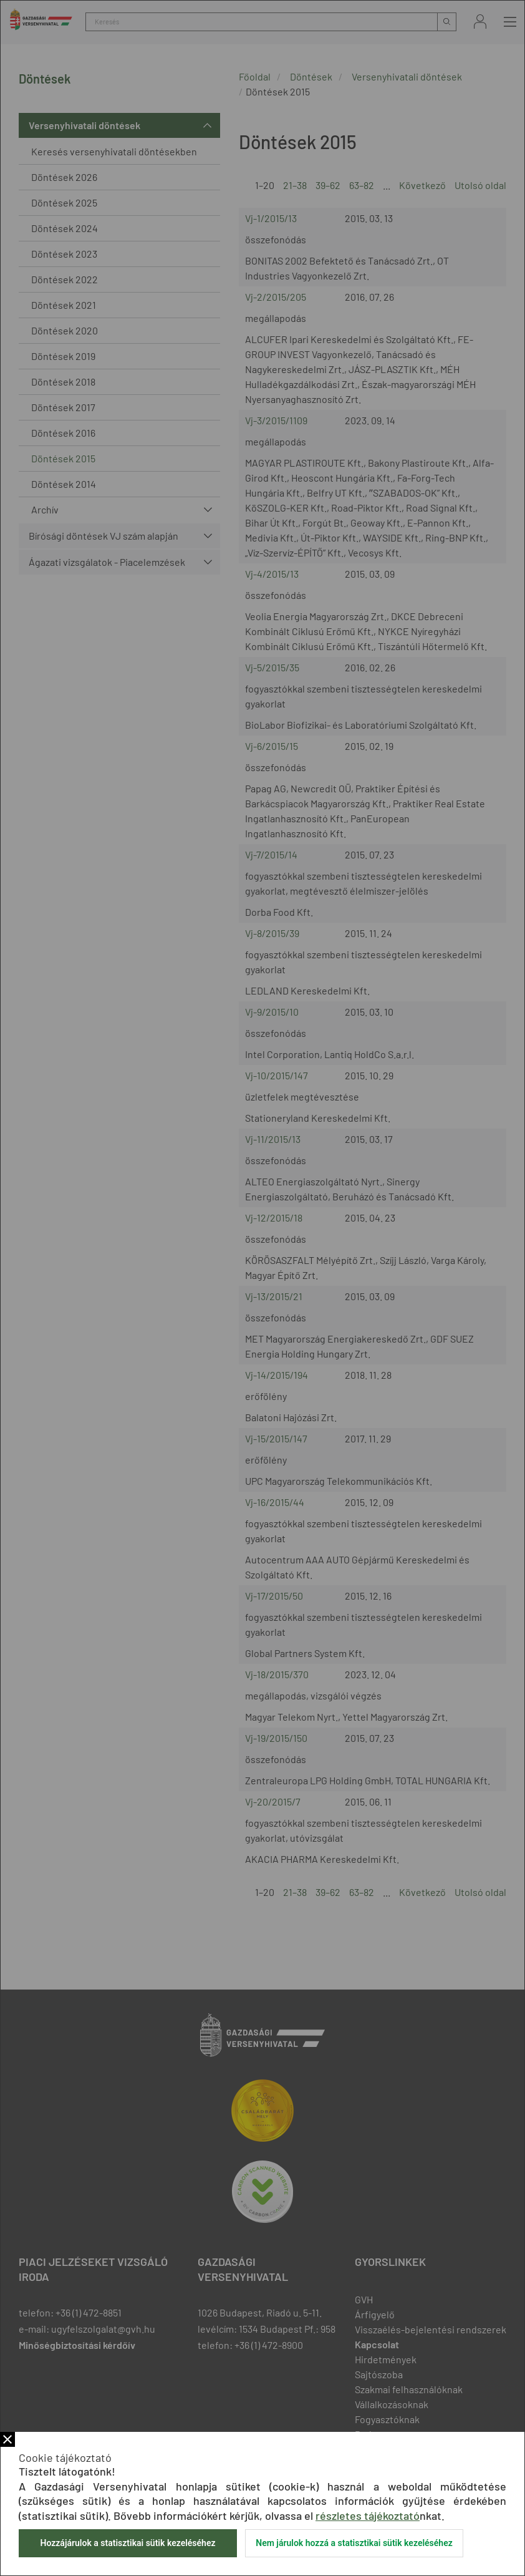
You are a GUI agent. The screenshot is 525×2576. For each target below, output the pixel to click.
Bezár (7, 2439)
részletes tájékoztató (367, 2515)
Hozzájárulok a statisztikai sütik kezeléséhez (127, 2543)
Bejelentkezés (480, 21)
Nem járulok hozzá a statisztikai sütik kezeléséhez (354, 2543)
